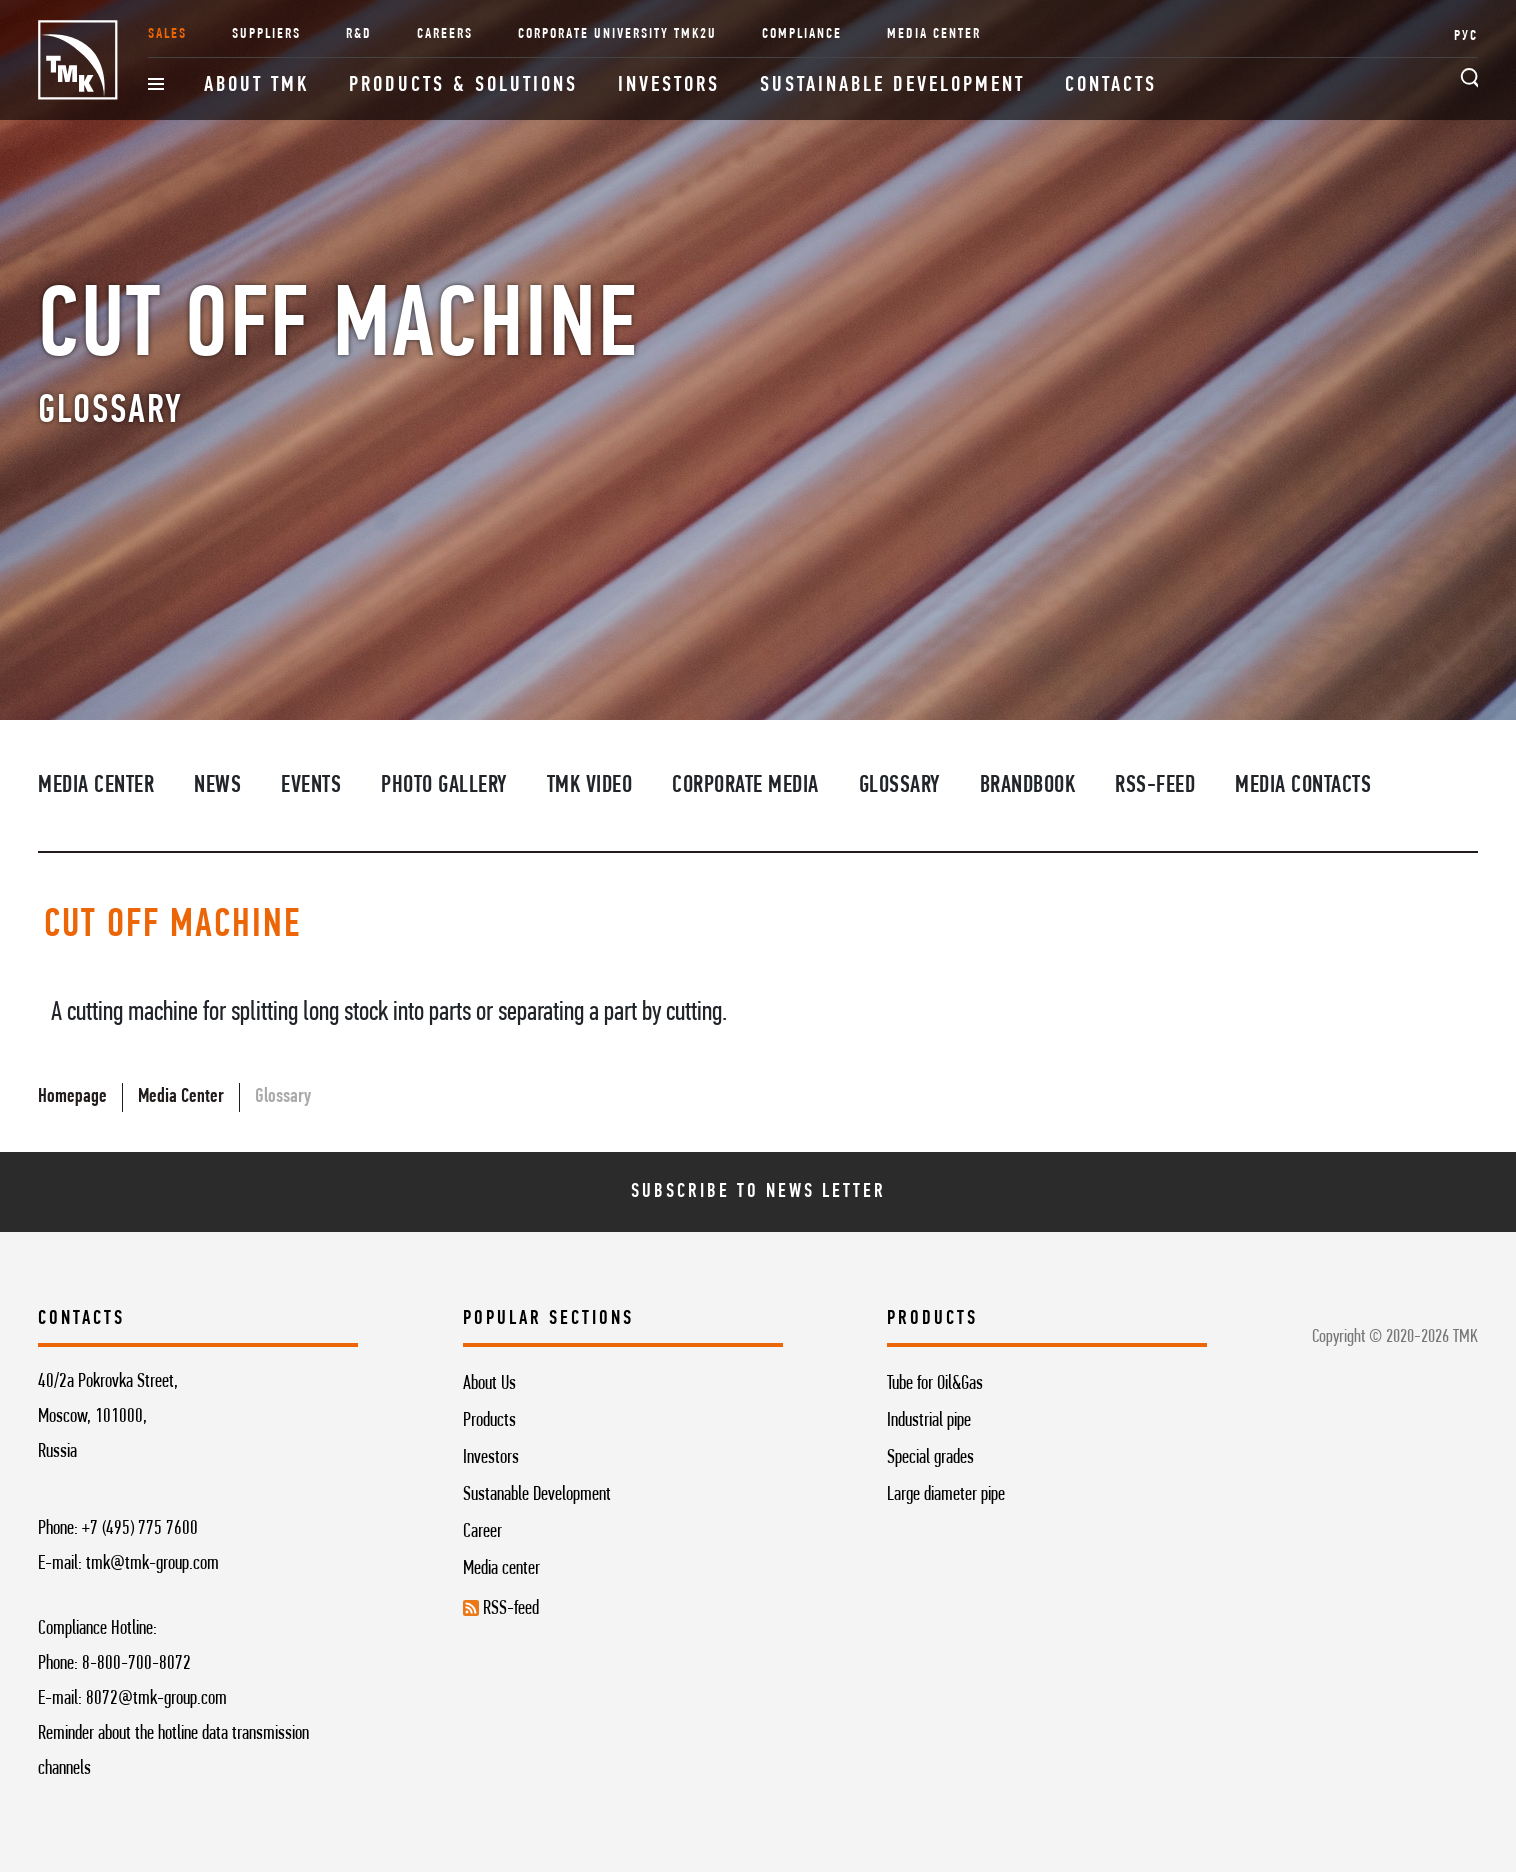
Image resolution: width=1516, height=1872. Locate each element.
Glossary (899, 786)
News (217, 786)
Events (311, 786)
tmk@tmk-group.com (152, 1564)
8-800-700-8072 (136, 1664)
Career (482, 1532)
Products (489, 1421)
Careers (445, 34)
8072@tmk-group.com (156, 1699)
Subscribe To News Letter (758, 1192)
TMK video (590, 786)
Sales (167, 34)
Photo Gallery (444, 786)
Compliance (802, 34)
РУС (1466, 36)
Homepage (72, 1097)
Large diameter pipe (946, 1495)
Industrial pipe (929, 1421)
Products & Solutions (463, 85)
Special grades (930, 1458)
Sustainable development (892, 85)
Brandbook (1028, 786)
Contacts (1111, 85)
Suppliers (266, 34)
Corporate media (745, 786)
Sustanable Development (537, 1495)
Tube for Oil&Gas (935, 1384)
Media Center (934, 34)
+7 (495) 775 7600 (140, 1529)
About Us (489, 1384)
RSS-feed (1155, 786)
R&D (359, 34)
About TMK (256, 85)
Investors (669, 85)
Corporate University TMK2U (617, 34)
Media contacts (1303, 786)
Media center (501, 1569)
